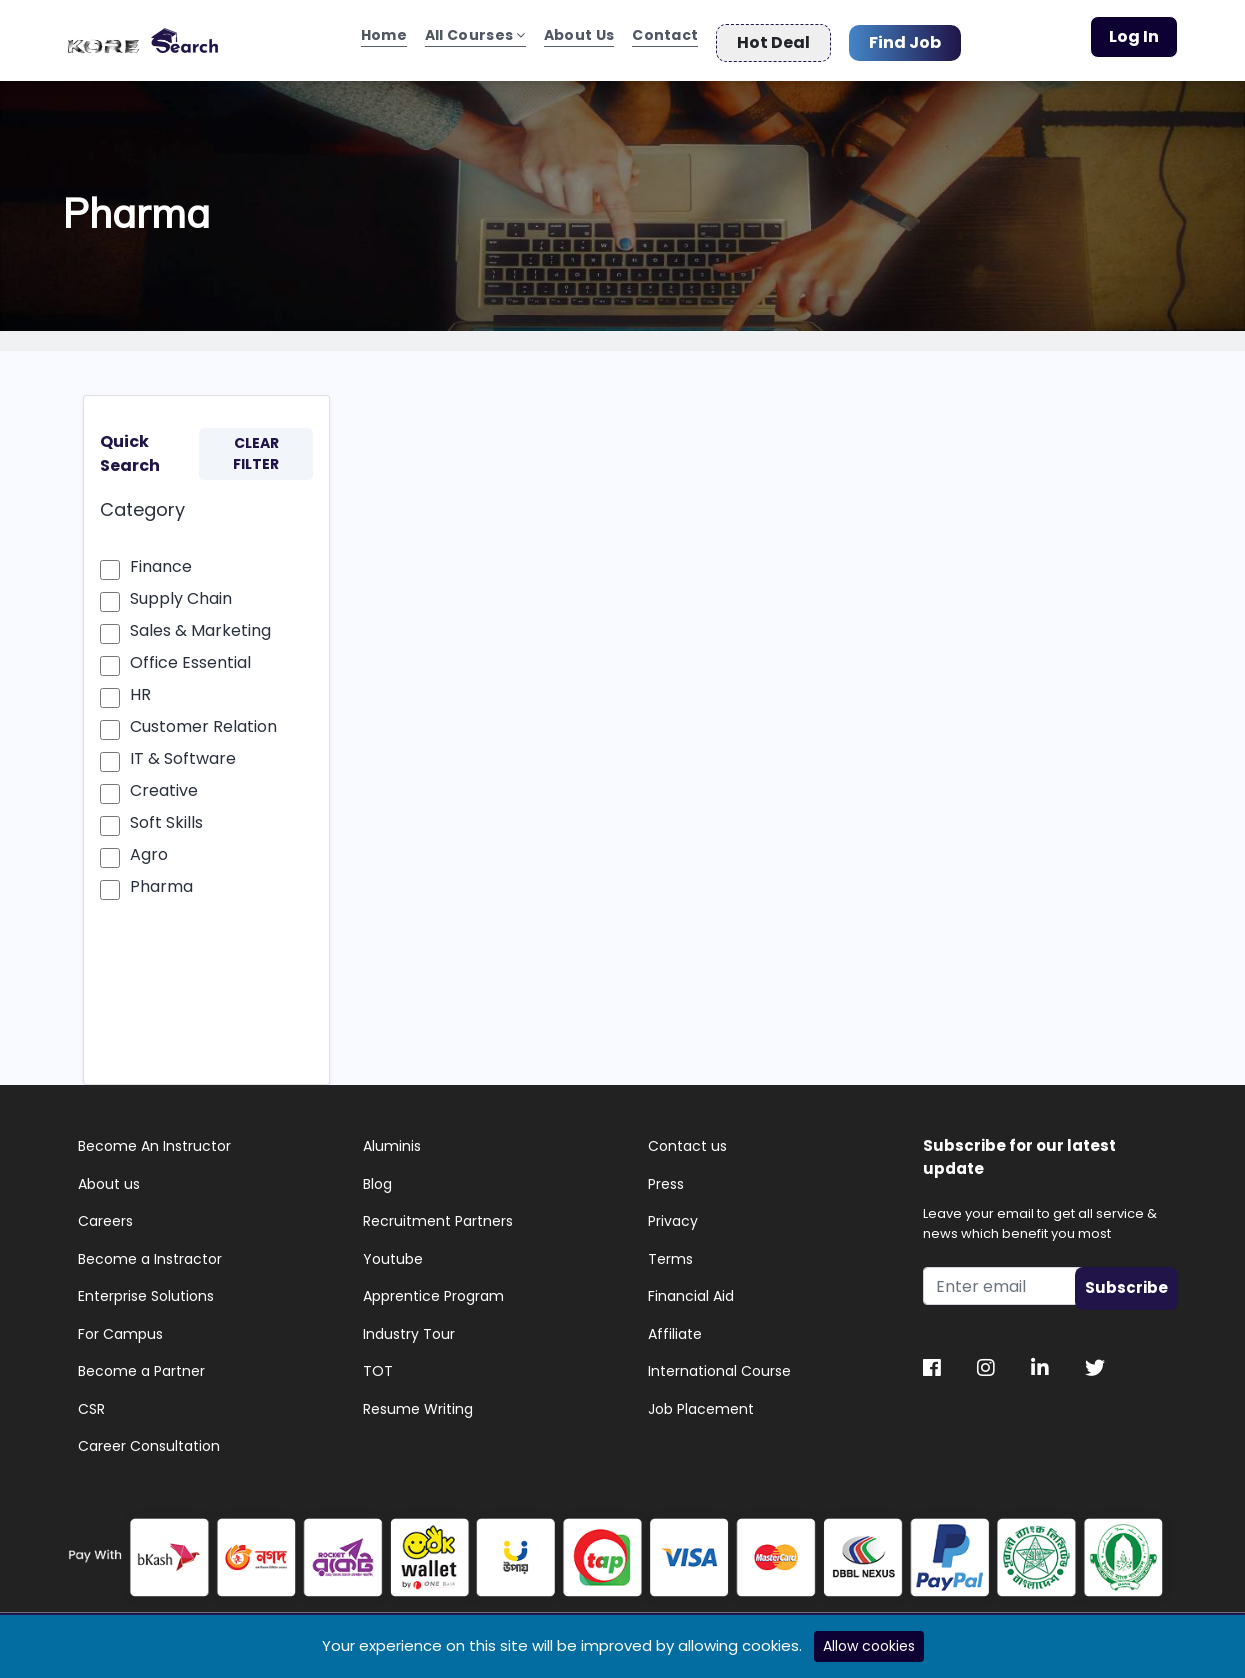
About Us (579, 38)
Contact (665, 38)
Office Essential (190, 655)
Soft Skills (166, 815)
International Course (719, 1364)
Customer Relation (203, 719)
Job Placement (701, 1402)
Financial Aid (691, 1289)
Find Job (905, 34)
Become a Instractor (150, 1252)
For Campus (120, 1327)
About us (109, 1177)
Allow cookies (869, 1646)
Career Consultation (149, 1439)
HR (140, 687)
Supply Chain (181, 591)
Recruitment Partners (438, 1214)
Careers (105, 1214)
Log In (1134, 36)
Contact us (687, 1139)
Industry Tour (409, 1327)
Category (142, 502)
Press (666, 1177)
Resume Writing (418, 1402)
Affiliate (675, 1327)
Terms (670, 1252)
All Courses (475, 38)
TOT (378, 1364)
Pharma (161, 879)
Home (384, 38)
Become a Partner (141, 1364)
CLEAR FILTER (256, 446)
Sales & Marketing (200, 623)
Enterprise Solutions (146, 1289)
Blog (377, 1177)
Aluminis (392, 1139)
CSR (91, 1402)
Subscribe (1126, 1280)
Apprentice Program (433, 1289)
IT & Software (183, 751)
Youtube (393, 1252)
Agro (149, 847)
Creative (164, 783)
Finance (161, 559)
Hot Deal (773, 34)
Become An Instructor (154, 1139)
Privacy (673, 1214)
